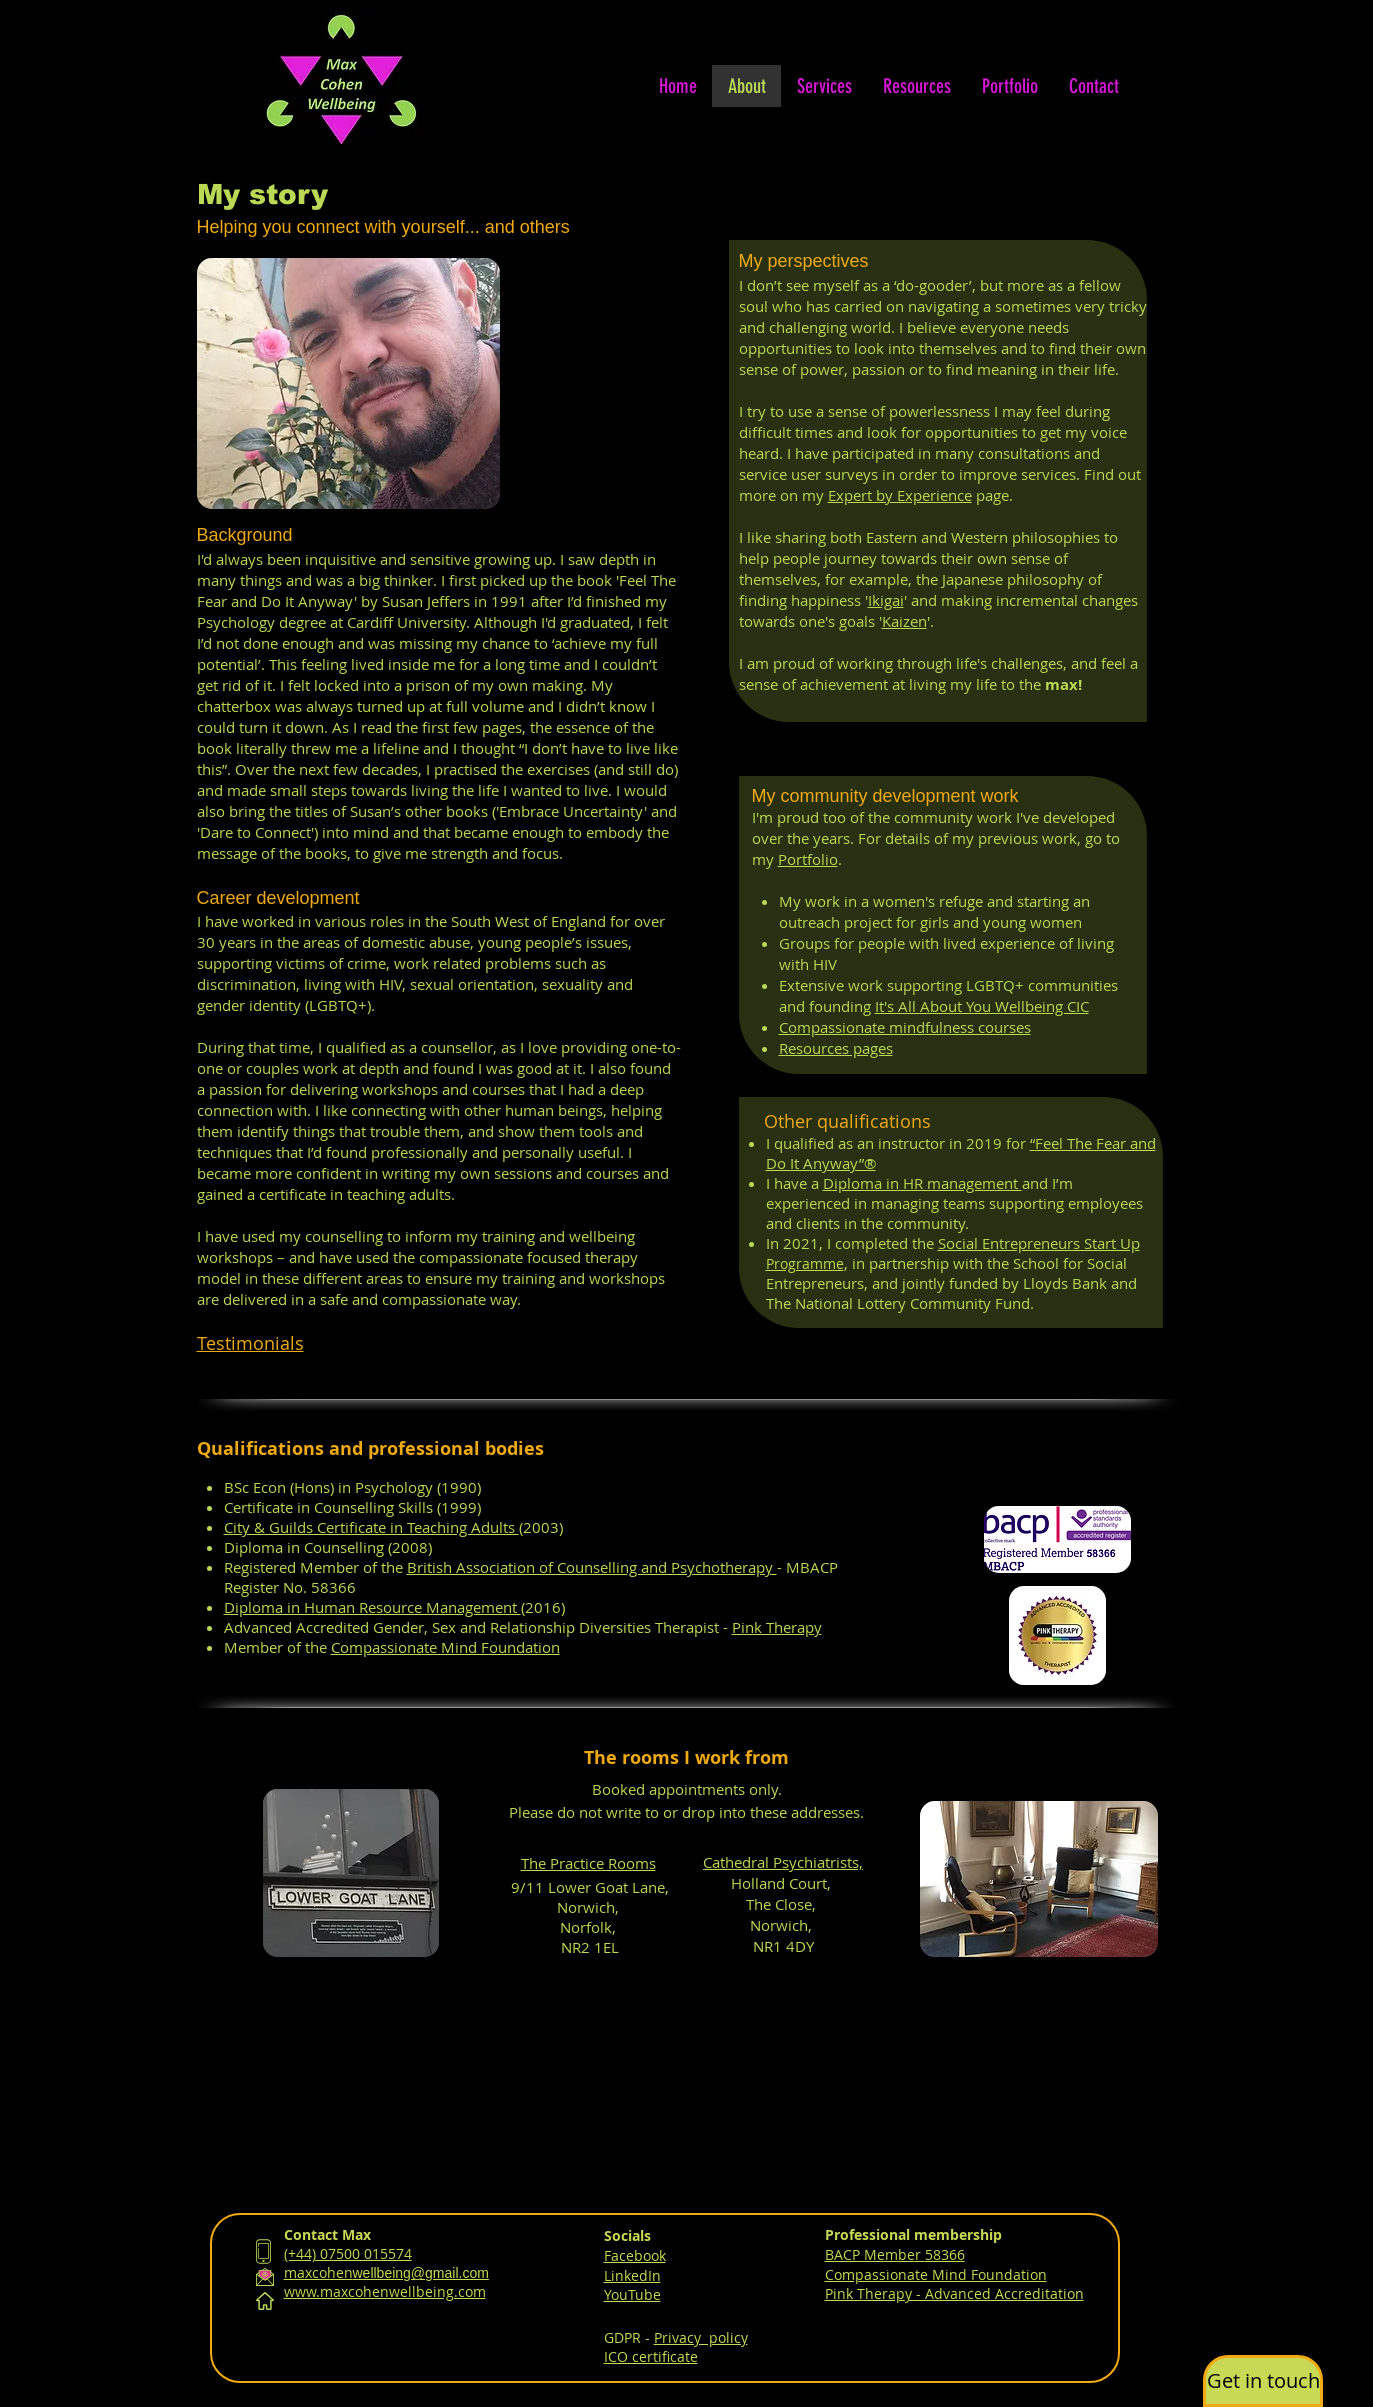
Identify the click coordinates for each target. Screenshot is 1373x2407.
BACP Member (875, 2254)
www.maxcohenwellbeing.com (385, 2291)
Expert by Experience (900, 495)
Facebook (635, 2255)
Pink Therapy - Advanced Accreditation (954, 2293)
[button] (1263, 2381)
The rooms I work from (686, 1757)
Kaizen (904, 621)
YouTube (632, 2294)
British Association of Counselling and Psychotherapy (592, 1567)
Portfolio (808, 859)
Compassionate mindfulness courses (905, 1027)
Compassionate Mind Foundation (445, 1647)
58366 (945, 2254)
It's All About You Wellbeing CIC (982, 1006)
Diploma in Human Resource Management (372, 1607)
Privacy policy (701, 2337)
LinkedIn (632, 2275)
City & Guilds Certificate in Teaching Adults (371, 1527)
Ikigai (886, 600)
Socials (627, 2235)
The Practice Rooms (588, 1863)
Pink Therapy (777, 1627)
